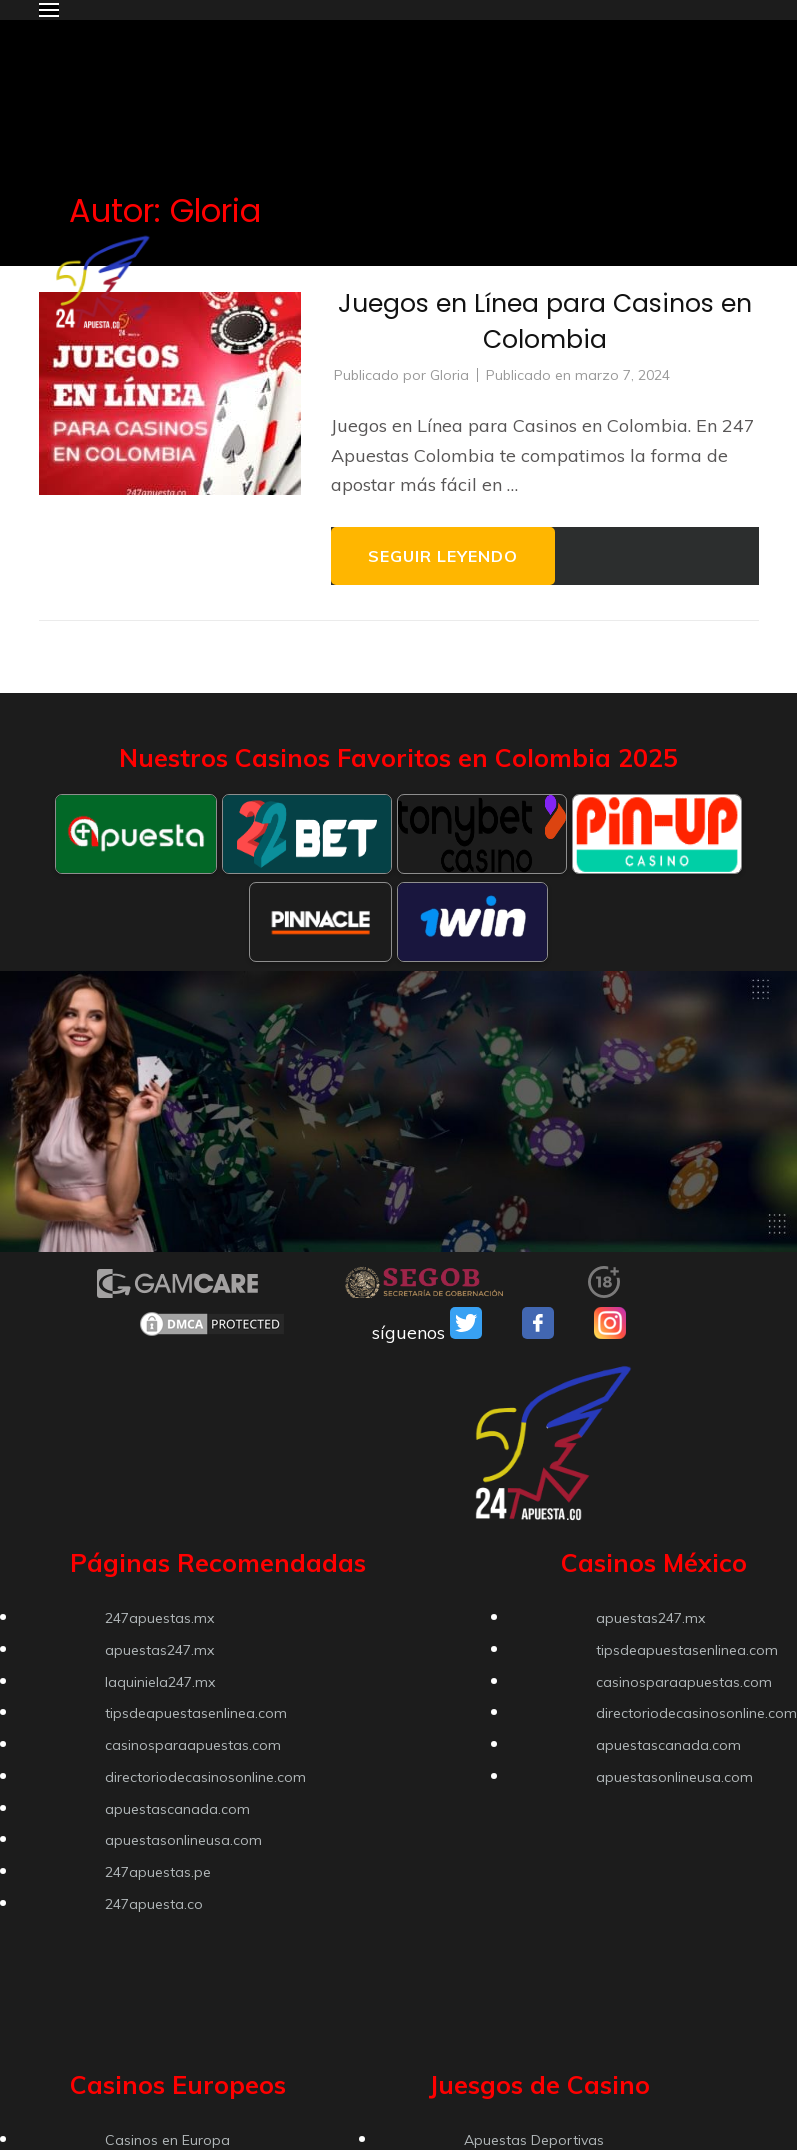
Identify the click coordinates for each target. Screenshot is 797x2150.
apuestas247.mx (159, 1650)
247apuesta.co (154, 1904)
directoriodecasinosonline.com (205, 1777)
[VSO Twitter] (466, 1332)
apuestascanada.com (177, 1809)
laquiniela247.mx (160, 1682)
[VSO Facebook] (538, 1332)
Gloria (449, 375)
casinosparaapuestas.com (193, 1745)
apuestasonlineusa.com (183, 1840)
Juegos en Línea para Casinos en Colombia (545, 321)
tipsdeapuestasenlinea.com (196, 1713)
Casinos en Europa (167, 2140)
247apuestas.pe (158, 1872)
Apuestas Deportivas (534, 2140)
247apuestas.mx (159, 1618)
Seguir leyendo (443, 556)
